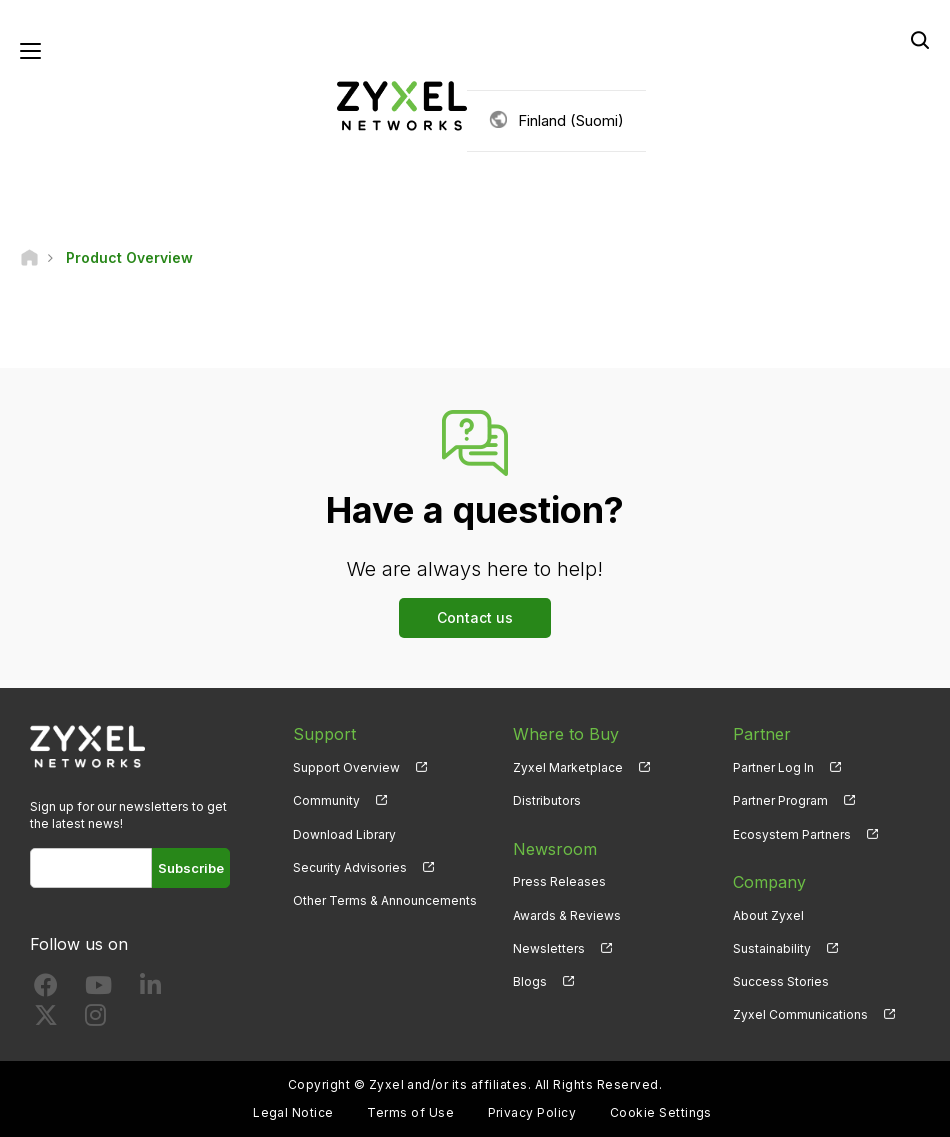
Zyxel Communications (800, 1014)
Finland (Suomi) (571, 120)
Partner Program (780, 800)
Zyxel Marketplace (568, 767)
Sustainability (772, 948)
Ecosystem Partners (792, 834)
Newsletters (549, 948)
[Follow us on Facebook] (46, 989)
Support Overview (346, 767)
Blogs (530, 981)
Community (326, 800)
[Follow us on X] (46, 1019)
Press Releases (559, 881)
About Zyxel (768, 915)
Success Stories (781, 981)
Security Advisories (350, 867)
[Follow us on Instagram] (95, 1019)
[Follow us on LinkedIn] (150, 989)
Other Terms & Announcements (385, 900)
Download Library (344, 834)
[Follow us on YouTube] (98, 989)
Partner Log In (773, 767)
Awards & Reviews (567, 915)
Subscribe (191, 868)
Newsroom (555, 849)
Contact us (475, 617)
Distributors (547, 800)
